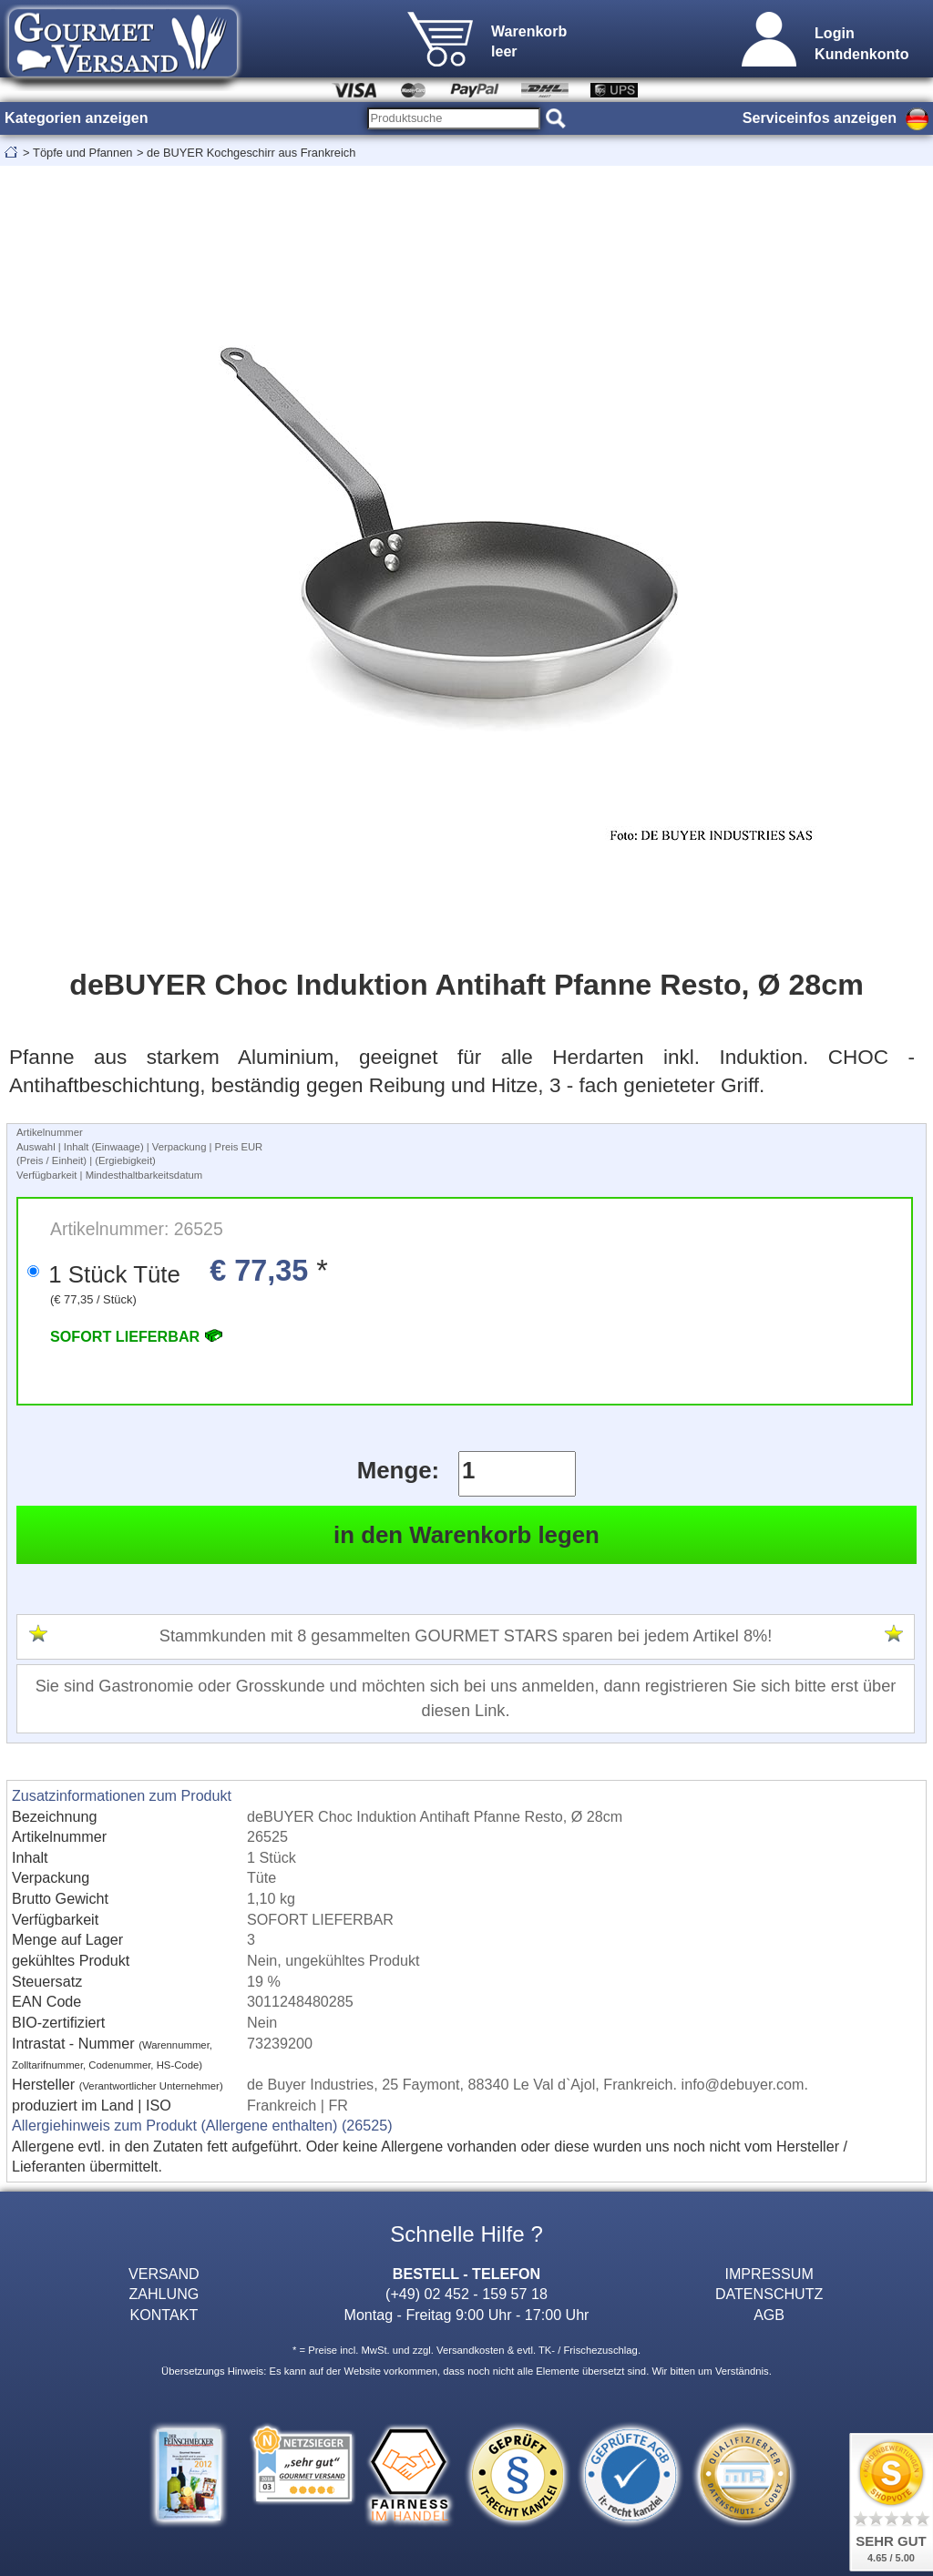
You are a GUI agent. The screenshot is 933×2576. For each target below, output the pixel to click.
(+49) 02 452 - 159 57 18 (466, 2293)
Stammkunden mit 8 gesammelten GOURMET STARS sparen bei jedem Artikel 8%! (465, 1636)
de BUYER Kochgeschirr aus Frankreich (251, 152)
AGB (769, 2314)
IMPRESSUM (768, 2273)
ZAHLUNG (163, 2293)
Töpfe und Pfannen (82, 152)
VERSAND (164, 2273)
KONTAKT (163, 2314)
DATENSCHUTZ (769, 2293)
